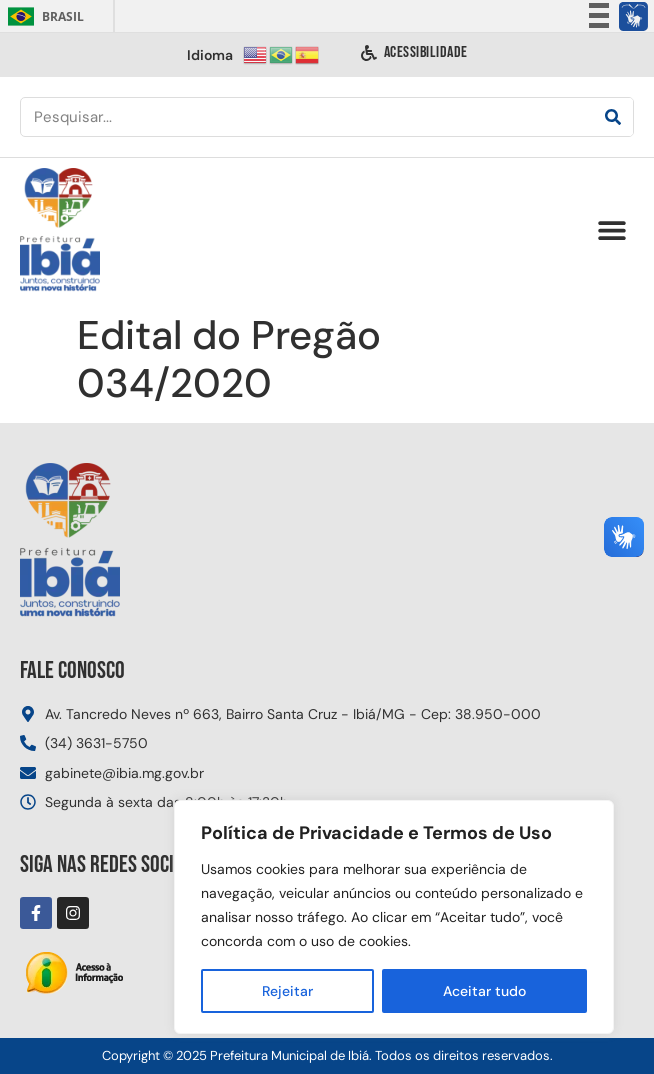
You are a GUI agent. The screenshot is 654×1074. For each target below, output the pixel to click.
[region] (394, 917)
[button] (611, 230)
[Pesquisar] (613, 117)
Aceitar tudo (484, 991)
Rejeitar (287, 991)
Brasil (42, 16)
